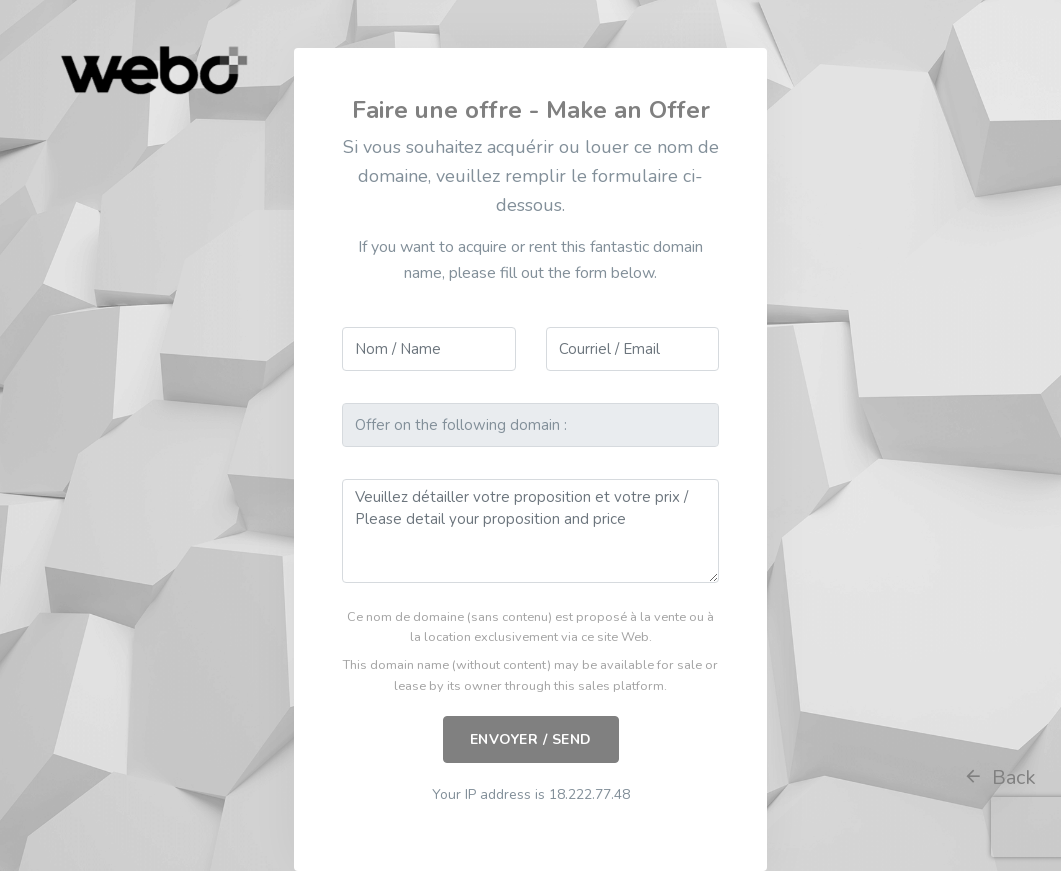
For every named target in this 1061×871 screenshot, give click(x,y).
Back (999, 777)
